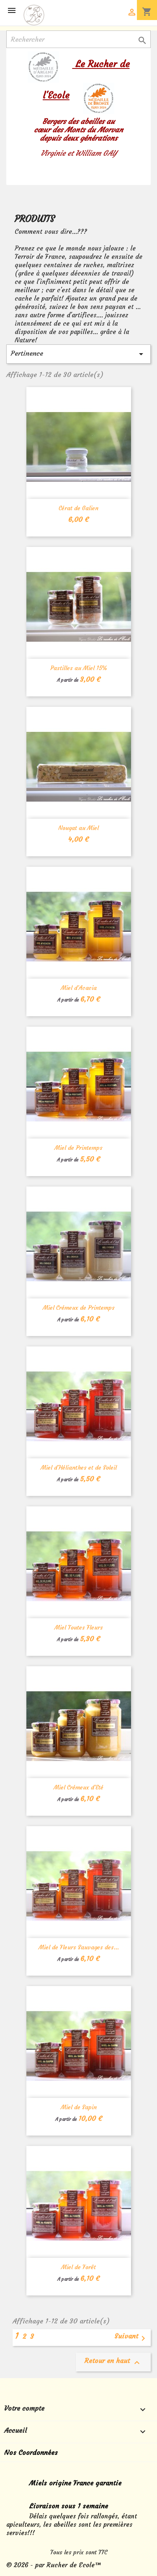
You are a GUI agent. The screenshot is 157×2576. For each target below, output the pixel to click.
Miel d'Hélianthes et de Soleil (79, 1467)
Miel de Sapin (79, 2107)
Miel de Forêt (78, 2267)
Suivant (131, 2337)
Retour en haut (113, 2362)
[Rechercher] (78, 39)
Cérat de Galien (78, 508)
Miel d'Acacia (79, 988)
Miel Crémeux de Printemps (79, 1307)
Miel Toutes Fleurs (78, 1627)
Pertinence (78, 354)
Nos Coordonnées (31, 2452)
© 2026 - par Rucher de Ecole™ (53, 2565)
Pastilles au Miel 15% (78, 668)
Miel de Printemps (78, 1147)
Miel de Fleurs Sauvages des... (79, 1947)
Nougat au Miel (78, 828)
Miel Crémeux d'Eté (78, 1787)
